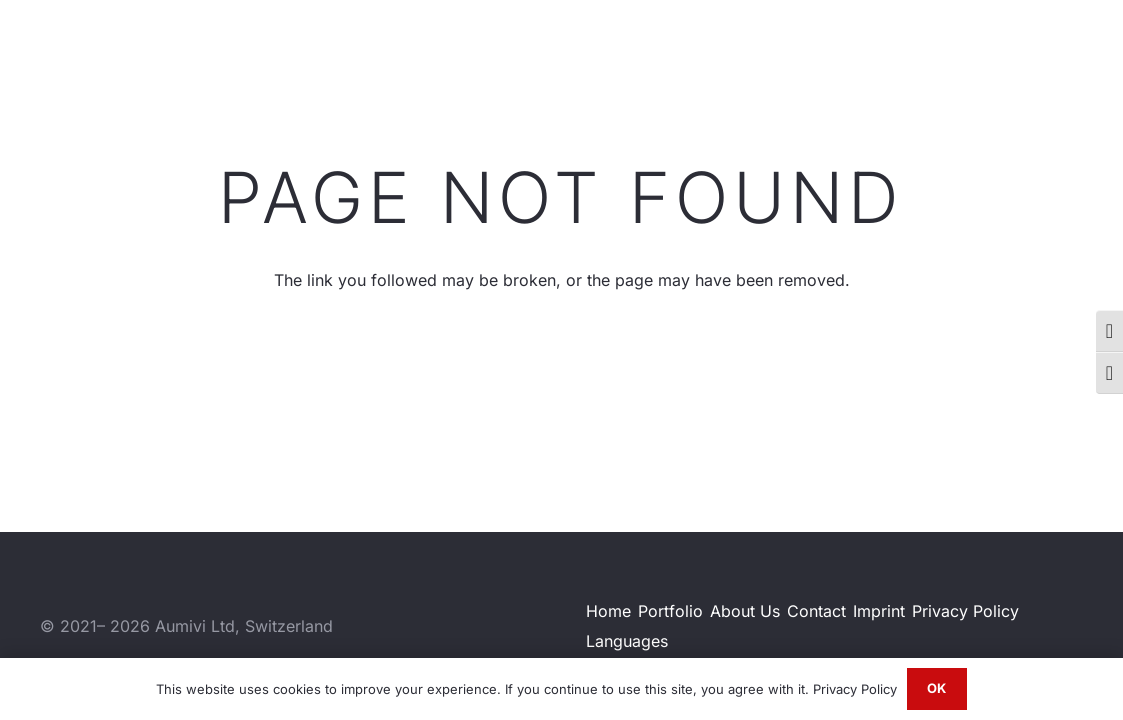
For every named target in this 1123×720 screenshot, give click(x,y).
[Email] (1078, 49)
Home (608, 611)
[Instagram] (1013, 50)
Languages (627, 641)
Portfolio (670, 611)
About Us (745, 611)
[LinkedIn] (979, 49)
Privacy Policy (965, 611)
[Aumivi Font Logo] (120, 50)
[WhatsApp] (1045, 49)
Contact (816, 611)
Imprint (879, 611)
